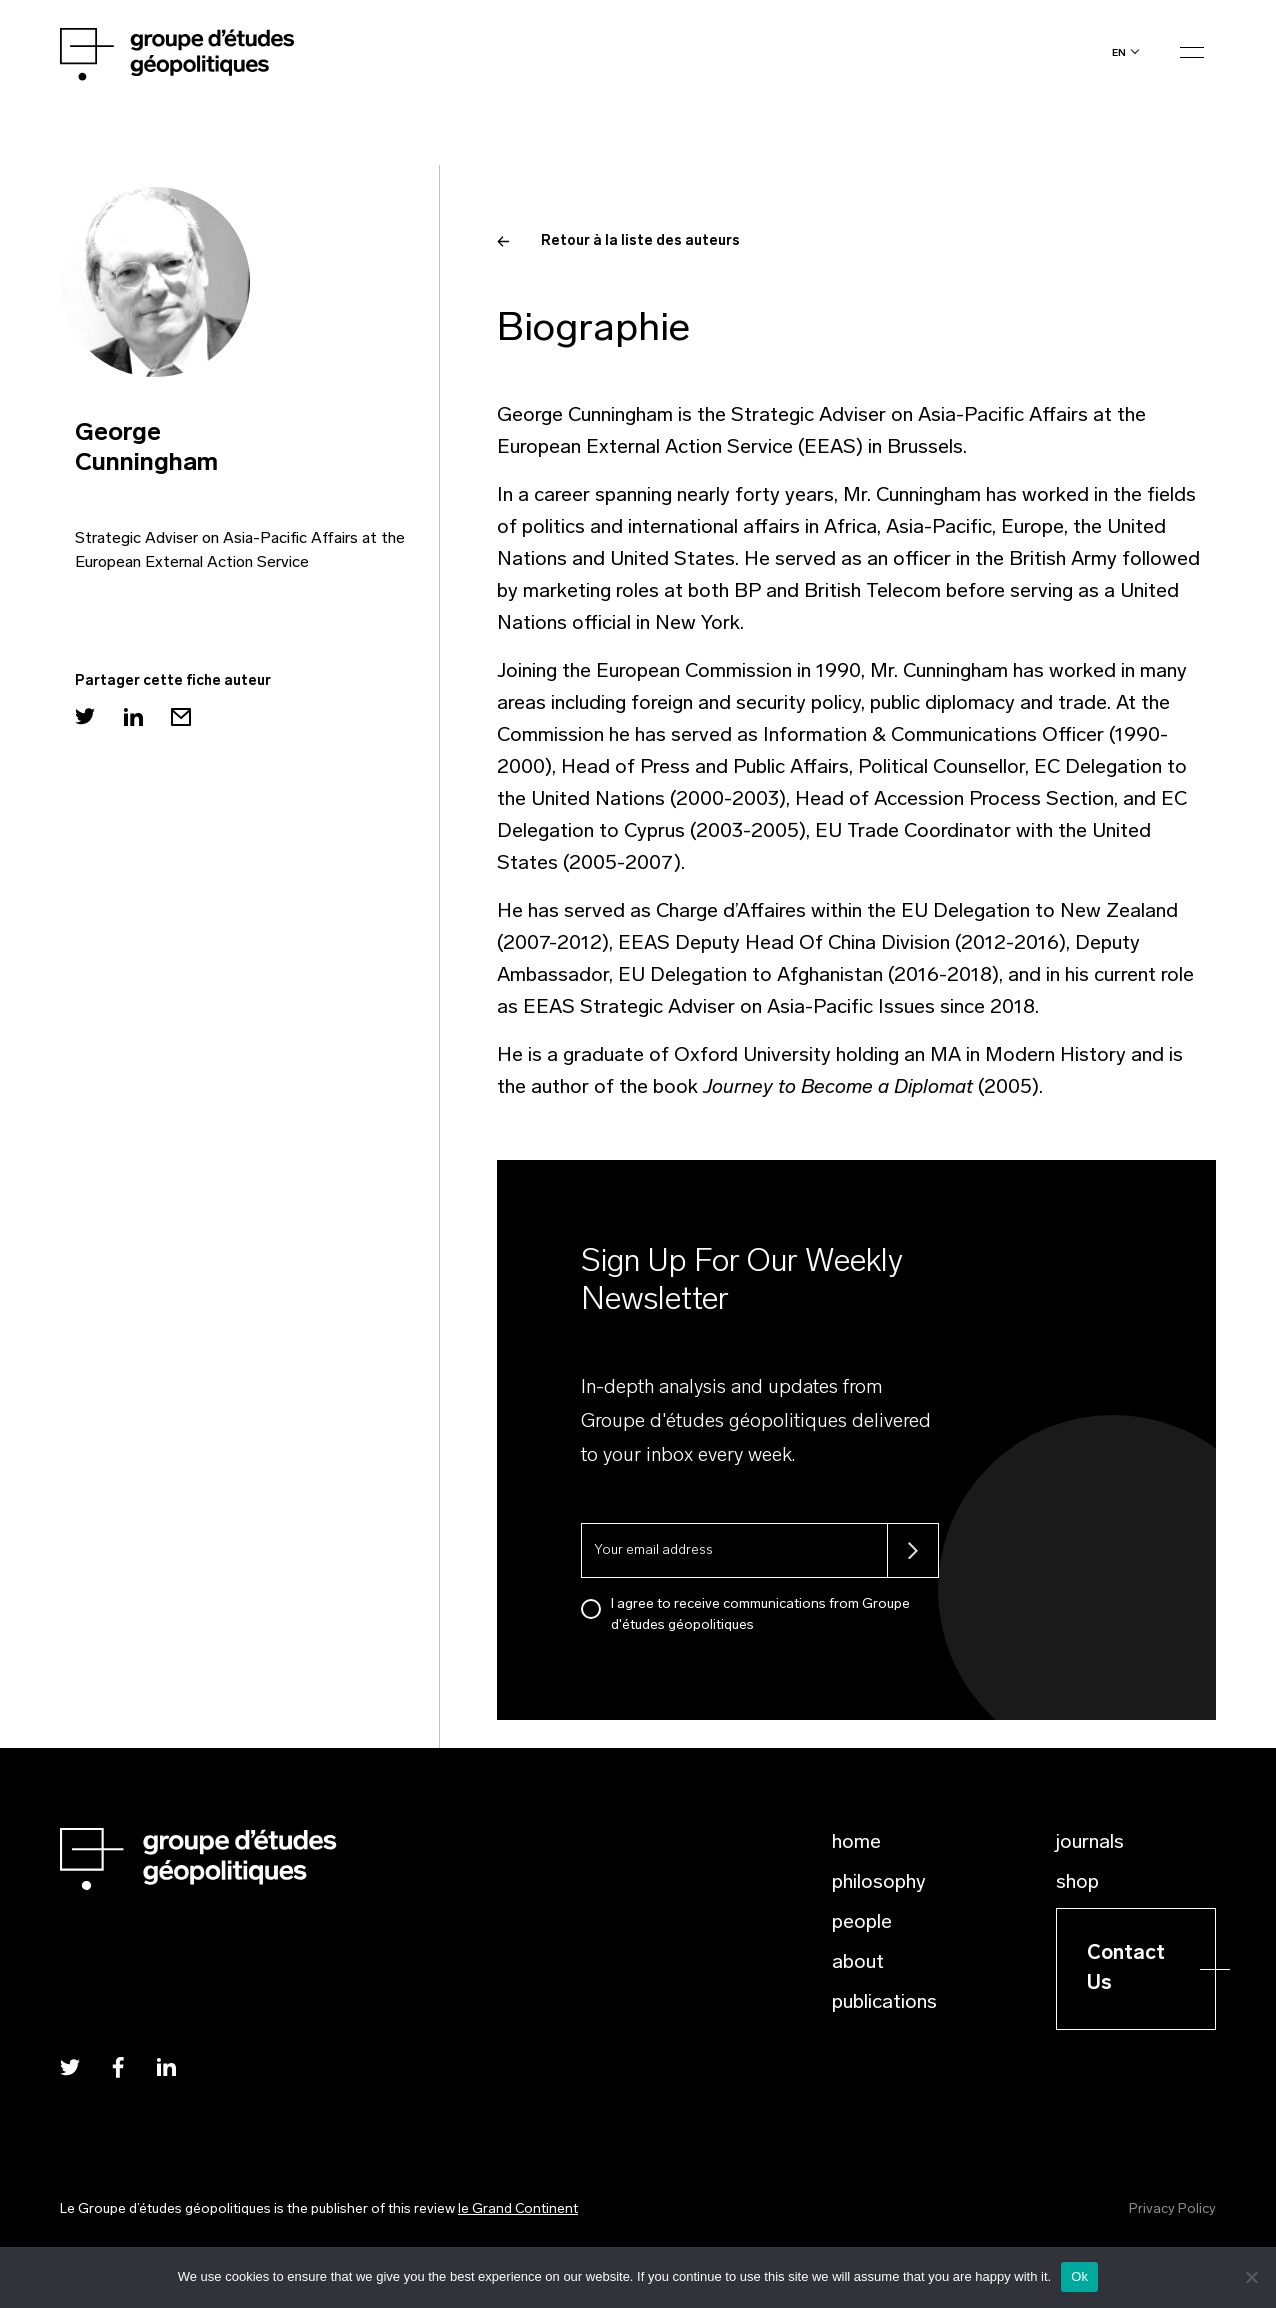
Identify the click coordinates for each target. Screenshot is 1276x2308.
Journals (1090, 1843)
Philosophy (879, 1883)
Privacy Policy (1172, 2209)
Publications (884, 2003)
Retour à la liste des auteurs (618, 241)
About (858, 1963)
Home (856, 1843)
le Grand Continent (518, 2209)
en (1119, 52)
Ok (1079, 2276)
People (862, 1923)
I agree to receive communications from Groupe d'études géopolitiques (760, 1615)
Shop (1077, 1883)
